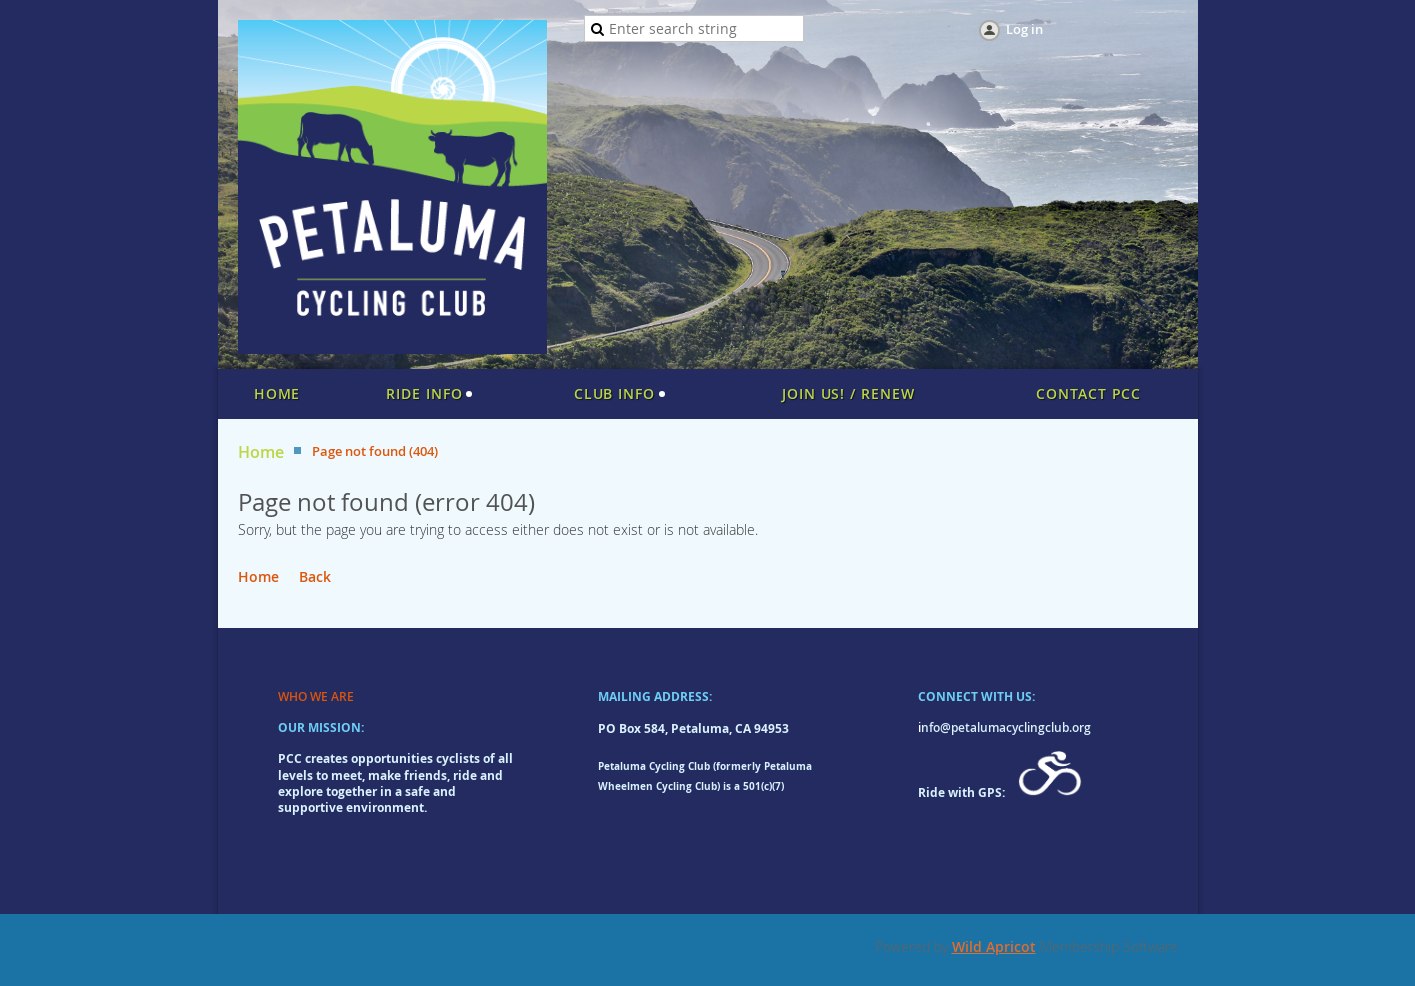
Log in (1024, 29)
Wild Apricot (994, 946)
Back (315, 576)
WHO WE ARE (316, 696)
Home (261, 452)
